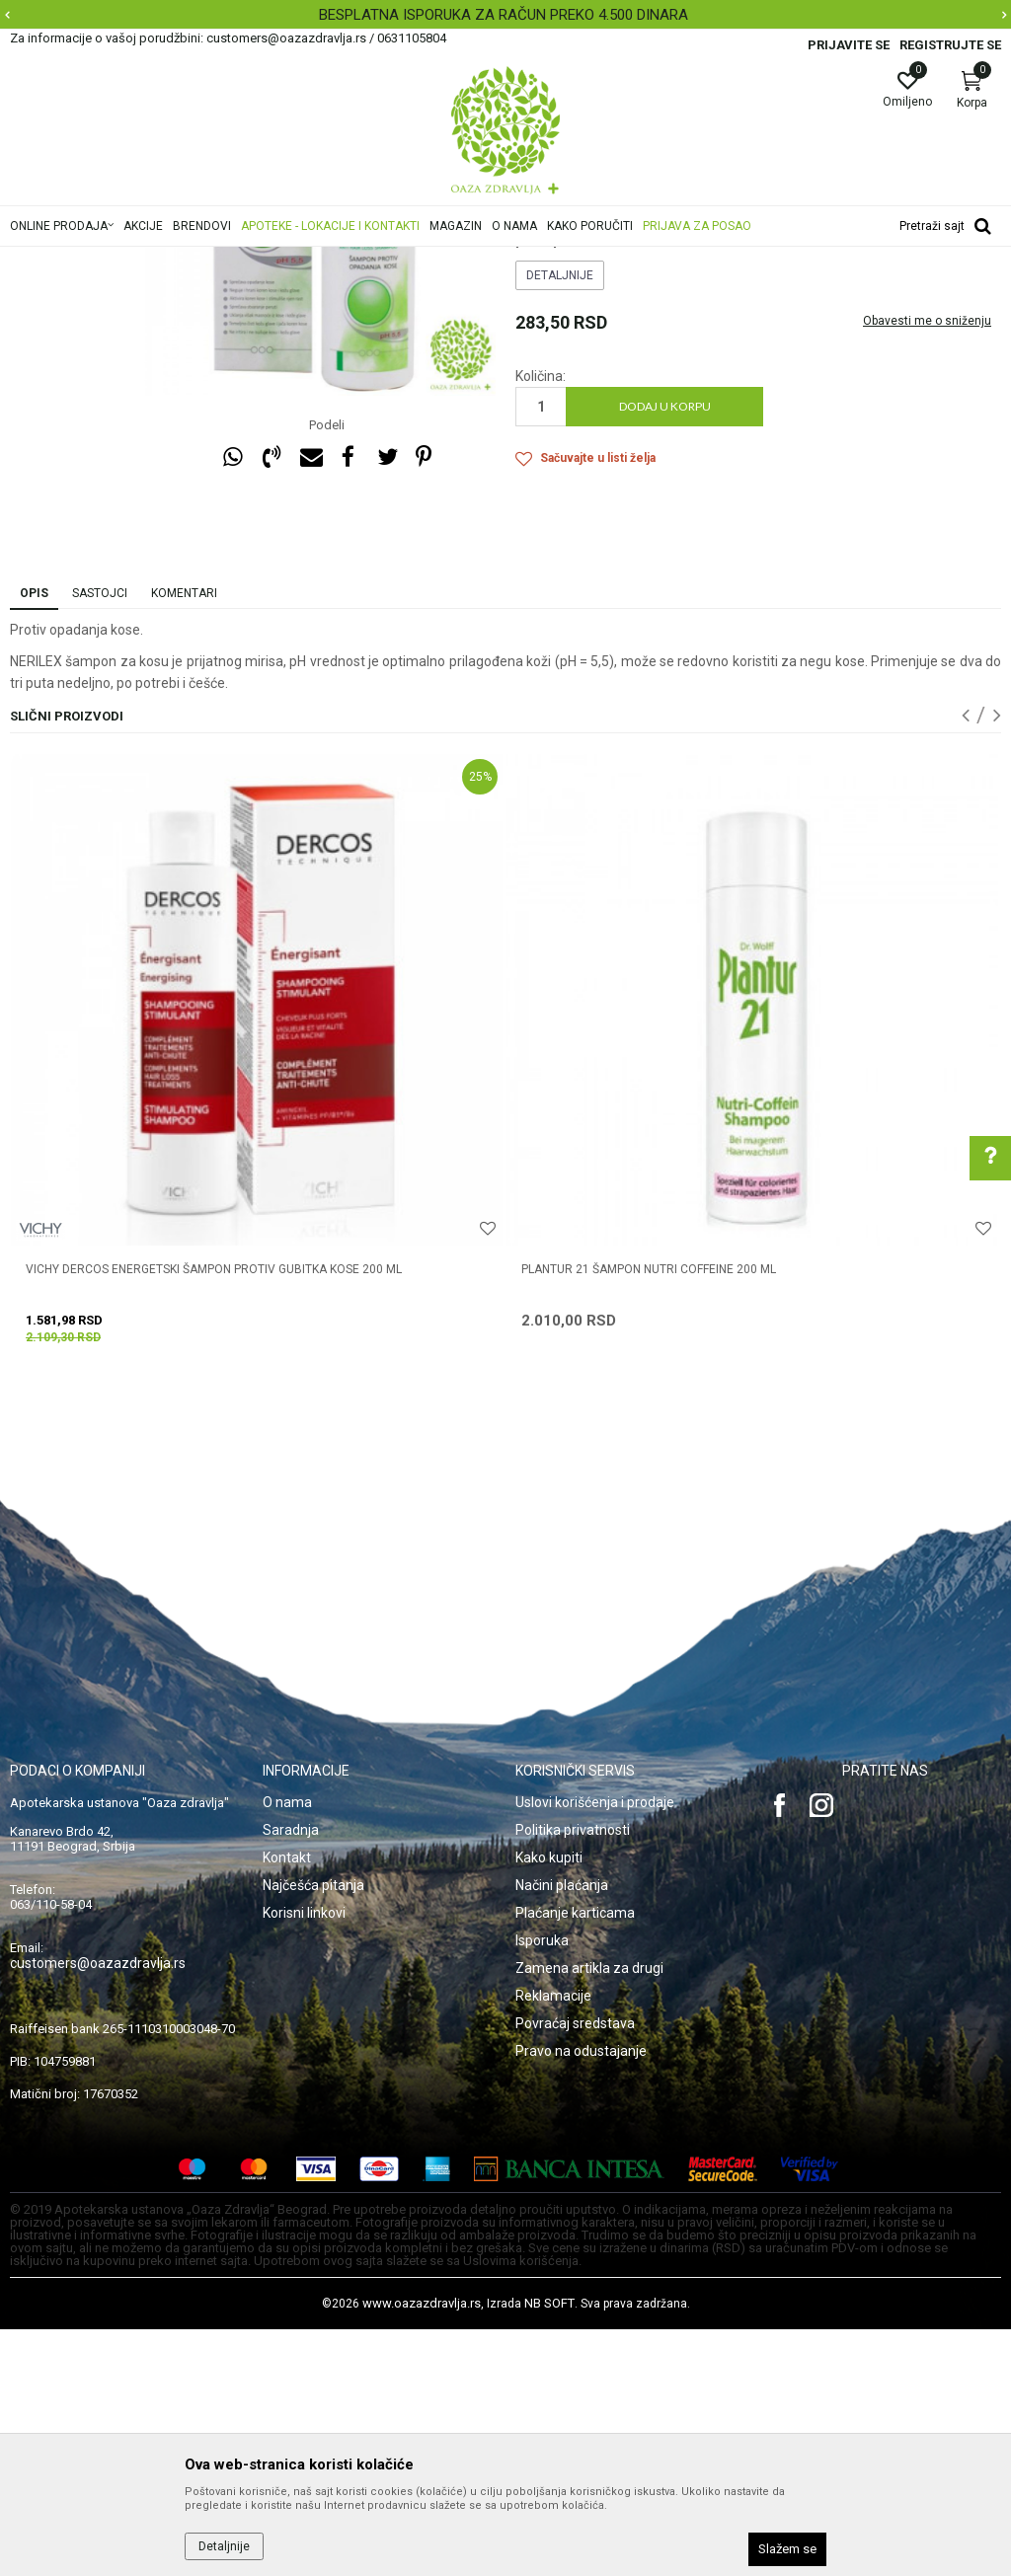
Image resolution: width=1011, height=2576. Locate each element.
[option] (505, 15)
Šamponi (346, 259)
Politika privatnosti (572, 2076)
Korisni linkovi (304, 2159)
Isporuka (542, 2187)
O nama (287, 2049)
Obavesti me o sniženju (927, 567)
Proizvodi (210, 259)
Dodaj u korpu (665, 652)
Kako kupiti (549, 2104)
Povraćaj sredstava (575, 2270)
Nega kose (279, 259)
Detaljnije (559, 522)
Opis (34, 840)
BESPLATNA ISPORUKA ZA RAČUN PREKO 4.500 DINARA (503, 15)
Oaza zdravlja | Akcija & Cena (90, 259)
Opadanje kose (426, 259)
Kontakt (287, 2104)
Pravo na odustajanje (581, 2298)
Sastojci (99, 840)
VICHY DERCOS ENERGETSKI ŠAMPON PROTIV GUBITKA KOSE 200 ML (214, 1516)
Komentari (184, 840)
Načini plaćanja (561, 2132)
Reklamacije (553, 2242)
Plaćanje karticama (575, 2159)
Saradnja (291, 2076)
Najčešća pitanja (313, 2132)
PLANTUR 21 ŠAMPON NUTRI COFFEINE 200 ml (648, 1516)
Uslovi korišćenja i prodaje (594, 2049)
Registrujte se (950, 45)
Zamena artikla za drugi (589, 2215)
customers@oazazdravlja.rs (98, 2210)
